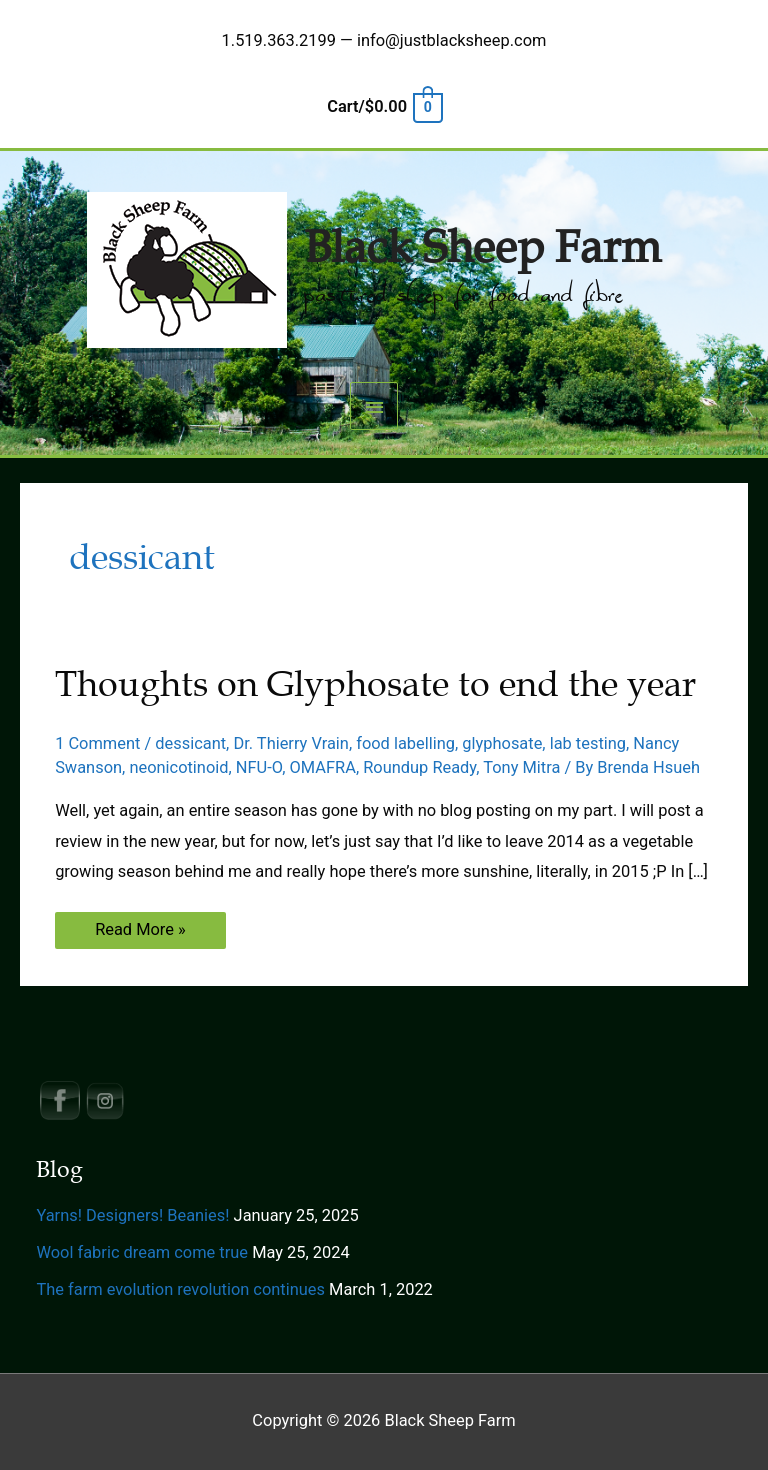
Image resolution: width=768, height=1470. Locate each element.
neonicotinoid (178, 767)
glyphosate (502, 743)
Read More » (140, 933)
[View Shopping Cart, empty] (383, 106)
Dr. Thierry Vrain (290, 743)
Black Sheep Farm (482, 248)
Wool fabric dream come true (142, 1252)
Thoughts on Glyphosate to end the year (375, 684)
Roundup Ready (419, 767)
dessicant (190, 743)
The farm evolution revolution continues (180, 1289)
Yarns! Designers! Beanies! (132, 1215)
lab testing (588, 743)
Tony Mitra (521, 767)
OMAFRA (323, 767)
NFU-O (259, 767)
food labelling (405, 743)
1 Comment (97, 743)
